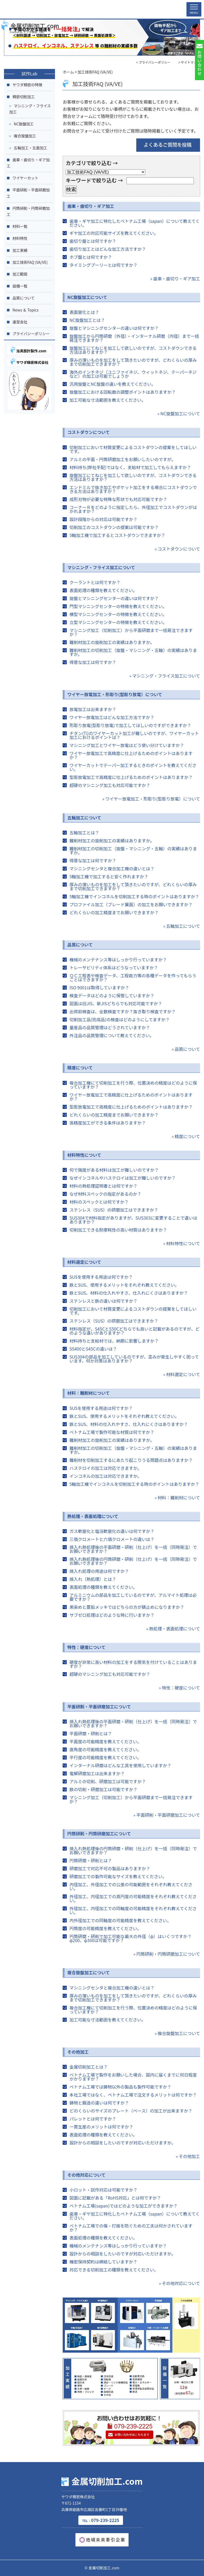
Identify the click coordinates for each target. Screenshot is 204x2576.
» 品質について (186, 1049)
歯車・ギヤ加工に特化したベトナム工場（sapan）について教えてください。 (134, 223)
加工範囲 (19, 274)
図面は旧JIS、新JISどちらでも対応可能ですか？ (115, 1003)
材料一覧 (19, 226)
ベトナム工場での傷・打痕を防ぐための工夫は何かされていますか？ (130, 2227)
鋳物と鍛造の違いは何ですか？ (99, 2102)
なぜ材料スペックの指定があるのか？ (105, 1194)
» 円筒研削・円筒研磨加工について (166, 1954)
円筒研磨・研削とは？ (90, 1860)
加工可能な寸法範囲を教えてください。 (107, 400)
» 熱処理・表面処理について (173, 1628)
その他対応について (86, 2175)
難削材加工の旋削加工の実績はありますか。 (111, 642)
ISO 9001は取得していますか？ (99, 987)
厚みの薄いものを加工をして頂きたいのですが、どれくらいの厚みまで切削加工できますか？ (133, 362)
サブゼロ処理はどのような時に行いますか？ (111, 1615)
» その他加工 (188, 2156)
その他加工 (77, 2052)
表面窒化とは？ (84, 312)
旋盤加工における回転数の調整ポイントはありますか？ (122, 392)
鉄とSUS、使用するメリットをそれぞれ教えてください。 (124, 1285)
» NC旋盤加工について (178, 413)
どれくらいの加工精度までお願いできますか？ (114, 912)
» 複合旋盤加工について (177, 2033)
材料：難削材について (88, 1393)
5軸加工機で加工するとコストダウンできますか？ (117, 535)
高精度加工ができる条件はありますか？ (107, 1122)
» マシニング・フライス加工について (164, 675)
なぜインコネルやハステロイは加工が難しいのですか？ (122, 1178)
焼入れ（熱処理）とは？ (92, 1579)
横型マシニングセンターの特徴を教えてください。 (118, 614)
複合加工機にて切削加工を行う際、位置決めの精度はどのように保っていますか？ (133, 1085)
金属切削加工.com (30, 6)
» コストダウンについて (177, 548)
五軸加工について (84, 817)
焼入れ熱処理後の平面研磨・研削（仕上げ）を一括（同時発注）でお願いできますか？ (133, 1549)
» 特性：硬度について (179, 1687)
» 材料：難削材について (177, 1497)
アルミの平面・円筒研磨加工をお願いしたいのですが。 (122, 459)
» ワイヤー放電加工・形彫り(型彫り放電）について (151, 798)
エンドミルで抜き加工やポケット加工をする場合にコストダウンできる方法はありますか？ (133, 489)
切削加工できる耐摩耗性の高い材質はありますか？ (118, 1230)
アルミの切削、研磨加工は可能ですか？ (107, 1781)
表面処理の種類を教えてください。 (103, 590)
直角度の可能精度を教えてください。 (105, 1749)
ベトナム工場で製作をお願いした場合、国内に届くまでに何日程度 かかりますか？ (133, 2077)
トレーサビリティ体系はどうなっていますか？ (113, 967)
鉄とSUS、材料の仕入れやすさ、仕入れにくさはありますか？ (128, 1293)
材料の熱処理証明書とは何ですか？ (103, 1186)
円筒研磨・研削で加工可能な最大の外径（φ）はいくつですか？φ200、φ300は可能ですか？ (130, 1938)
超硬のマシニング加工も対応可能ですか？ (109, 785)
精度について (80, 1067)
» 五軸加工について (181, 926)
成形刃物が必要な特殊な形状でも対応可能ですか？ (118, 499)
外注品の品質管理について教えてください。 (111, 1035)
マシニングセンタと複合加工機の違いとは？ (111, 868)
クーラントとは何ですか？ (94, 582)
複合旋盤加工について (88, 1972)
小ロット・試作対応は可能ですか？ (103, 2190)
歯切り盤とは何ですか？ (92, 241)
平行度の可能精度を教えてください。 (105, 1757)
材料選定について (84, 1262)
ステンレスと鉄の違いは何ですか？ (103, 1301)
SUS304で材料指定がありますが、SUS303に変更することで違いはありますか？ (133, 1220)
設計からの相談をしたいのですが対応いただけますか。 (122, 2142)
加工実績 (19, 250)
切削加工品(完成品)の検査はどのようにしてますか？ (119, 1019)
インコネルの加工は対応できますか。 (105, 1476)
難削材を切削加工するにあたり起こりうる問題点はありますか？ (131, 1460)
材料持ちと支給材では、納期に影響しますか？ (114, 1341)
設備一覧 (19, 286)
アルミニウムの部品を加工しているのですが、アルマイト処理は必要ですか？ (133, 1597)
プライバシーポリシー (31, 333)
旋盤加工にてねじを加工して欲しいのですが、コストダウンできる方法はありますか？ (133, 350)
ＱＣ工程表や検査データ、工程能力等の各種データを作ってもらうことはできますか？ (132, 977)
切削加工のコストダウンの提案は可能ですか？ (114, 527)
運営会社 (19, 322)
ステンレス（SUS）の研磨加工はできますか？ (113, 1210)
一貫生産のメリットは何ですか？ (101, 2126)
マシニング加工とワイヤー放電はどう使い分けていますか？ (126, 745)
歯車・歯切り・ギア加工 (90, 206)
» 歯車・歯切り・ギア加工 (175, 278)
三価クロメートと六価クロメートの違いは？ (111, 1539)
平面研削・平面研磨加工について (99, 1706)
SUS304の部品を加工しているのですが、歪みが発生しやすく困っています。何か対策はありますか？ (134, 1358)
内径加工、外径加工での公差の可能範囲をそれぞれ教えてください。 (130, 1886)
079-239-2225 (100, 2520)
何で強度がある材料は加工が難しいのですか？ (114, 1170)
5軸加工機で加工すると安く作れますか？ (108, 876)
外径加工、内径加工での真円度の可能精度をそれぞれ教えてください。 (133, 1898)
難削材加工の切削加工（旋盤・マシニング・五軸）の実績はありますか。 (133, 652)
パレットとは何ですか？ (92, 2118)
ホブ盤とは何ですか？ (90, 257)
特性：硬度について (86, 1647)
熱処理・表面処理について (92, 1516)
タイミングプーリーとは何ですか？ (103, 265)
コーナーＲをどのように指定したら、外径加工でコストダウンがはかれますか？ (133, 509)
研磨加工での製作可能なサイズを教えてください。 (118, 1876)
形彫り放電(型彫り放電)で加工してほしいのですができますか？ (130, 725)
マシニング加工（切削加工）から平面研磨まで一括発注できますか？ (131, 632)
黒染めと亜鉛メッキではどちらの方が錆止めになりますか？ (126, 1607)
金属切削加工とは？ (88, 2067)
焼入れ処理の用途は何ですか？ (99, 1571)
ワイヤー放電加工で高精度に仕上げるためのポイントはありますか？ (131, 755)
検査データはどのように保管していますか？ (111, 995)
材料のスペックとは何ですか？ (99, 1202)
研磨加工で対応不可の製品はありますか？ (109, 1868)
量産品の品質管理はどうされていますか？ (109, 1027)
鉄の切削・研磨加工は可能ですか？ (103, 1789)
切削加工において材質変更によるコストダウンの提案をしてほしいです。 (133, 449)
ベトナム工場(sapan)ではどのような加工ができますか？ (123, 2205)
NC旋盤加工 (24, 123)
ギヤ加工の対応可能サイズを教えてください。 (113, 233)
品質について (80, 944)
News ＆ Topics (25, 310)
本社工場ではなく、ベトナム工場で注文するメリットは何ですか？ (133, 2094)
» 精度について (186, 1136)
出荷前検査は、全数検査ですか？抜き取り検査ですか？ (122, 1011)
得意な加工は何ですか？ (92, 662)
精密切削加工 (23, 96)
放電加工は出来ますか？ (92, 709)
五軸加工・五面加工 (30, 147)
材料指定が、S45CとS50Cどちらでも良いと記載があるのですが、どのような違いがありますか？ (134, 1331)
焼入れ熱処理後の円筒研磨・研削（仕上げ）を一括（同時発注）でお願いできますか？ (133, 1561)
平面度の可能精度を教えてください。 (105, 1741)
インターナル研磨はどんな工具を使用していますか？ (120, 1765)
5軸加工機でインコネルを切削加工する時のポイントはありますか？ (134, 896)
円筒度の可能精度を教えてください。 (105, 1928)
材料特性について (84, 1155)
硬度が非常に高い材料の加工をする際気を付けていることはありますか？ (133, 1664)
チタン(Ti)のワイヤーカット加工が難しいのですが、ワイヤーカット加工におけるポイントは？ (134, 735)
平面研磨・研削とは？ (90, 1733)
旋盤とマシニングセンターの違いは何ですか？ (114, 328)
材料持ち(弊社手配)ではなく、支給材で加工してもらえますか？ (130, 467)
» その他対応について (179, 2283)
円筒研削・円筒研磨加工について (99, 1833)
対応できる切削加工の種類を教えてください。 (113, 2269)
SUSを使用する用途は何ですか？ (101, 1277)
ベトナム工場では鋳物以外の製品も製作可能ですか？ (120, 2086)
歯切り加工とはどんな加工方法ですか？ (107, 249)
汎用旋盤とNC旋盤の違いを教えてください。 (112, 384)
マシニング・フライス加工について (101, 567)
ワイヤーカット (25, 178)
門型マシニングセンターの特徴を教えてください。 (118, 606)
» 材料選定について (181, 1374)
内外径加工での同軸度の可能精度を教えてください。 (120, 1920)
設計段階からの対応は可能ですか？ (103, 519)
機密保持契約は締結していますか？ (103, 2261)
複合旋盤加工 (25, 135)
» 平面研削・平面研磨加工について (166, 1815)
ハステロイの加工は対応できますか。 (105, 1468)
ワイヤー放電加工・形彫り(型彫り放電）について (114, 694)
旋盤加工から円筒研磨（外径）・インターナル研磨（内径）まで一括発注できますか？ (134, 338)
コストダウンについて (88, 432)
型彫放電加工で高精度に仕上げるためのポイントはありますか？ (131, 777)
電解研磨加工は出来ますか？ (97, 1773)
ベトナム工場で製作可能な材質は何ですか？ (111, 1432)
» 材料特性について (181, 1243)
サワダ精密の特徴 (27, 84)
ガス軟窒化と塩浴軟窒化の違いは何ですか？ (111, 1531)
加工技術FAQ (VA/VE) (30, 262)
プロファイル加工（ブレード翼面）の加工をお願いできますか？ (131, 904)
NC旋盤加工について (87, 297)
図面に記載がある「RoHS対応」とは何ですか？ (115, 2197)
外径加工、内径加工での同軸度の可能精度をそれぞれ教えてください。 (133, 1910)
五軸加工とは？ (84, 832)
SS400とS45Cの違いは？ (93, 1349)
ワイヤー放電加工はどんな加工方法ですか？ (111, 717)
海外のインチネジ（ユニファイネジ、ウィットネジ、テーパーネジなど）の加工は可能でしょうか (133, 374)
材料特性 (19, 238)
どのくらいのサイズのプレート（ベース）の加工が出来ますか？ (130, 2110)
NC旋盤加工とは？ (87, 320)
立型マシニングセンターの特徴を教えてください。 (118, 622)
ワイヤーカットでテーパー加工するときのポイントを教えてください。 (132, 767)
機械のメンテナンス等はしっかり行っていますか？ (118, 959)
